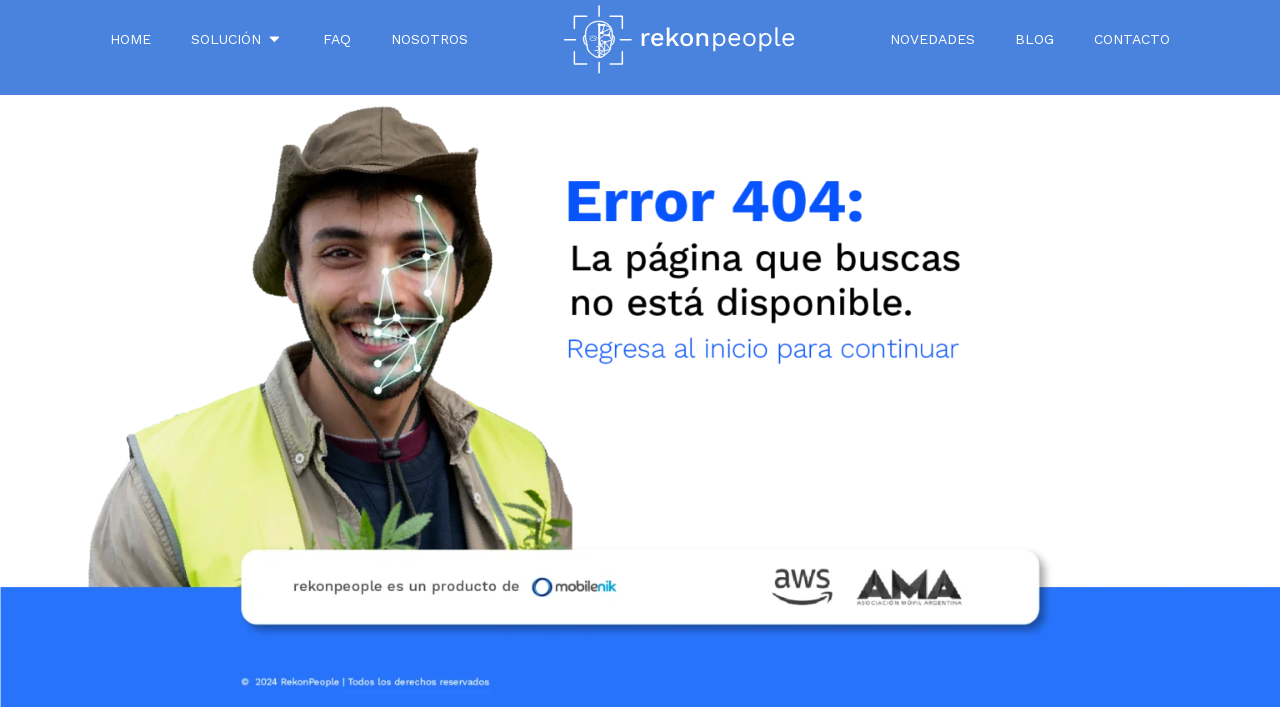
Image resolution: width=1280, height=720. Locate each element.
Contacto (1132, 39)
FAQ (337, 39)
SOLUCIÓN (237, 39)
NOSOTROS (429, 39)
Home (130, 39)
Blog (1034, 39)
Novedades (932, 39)
